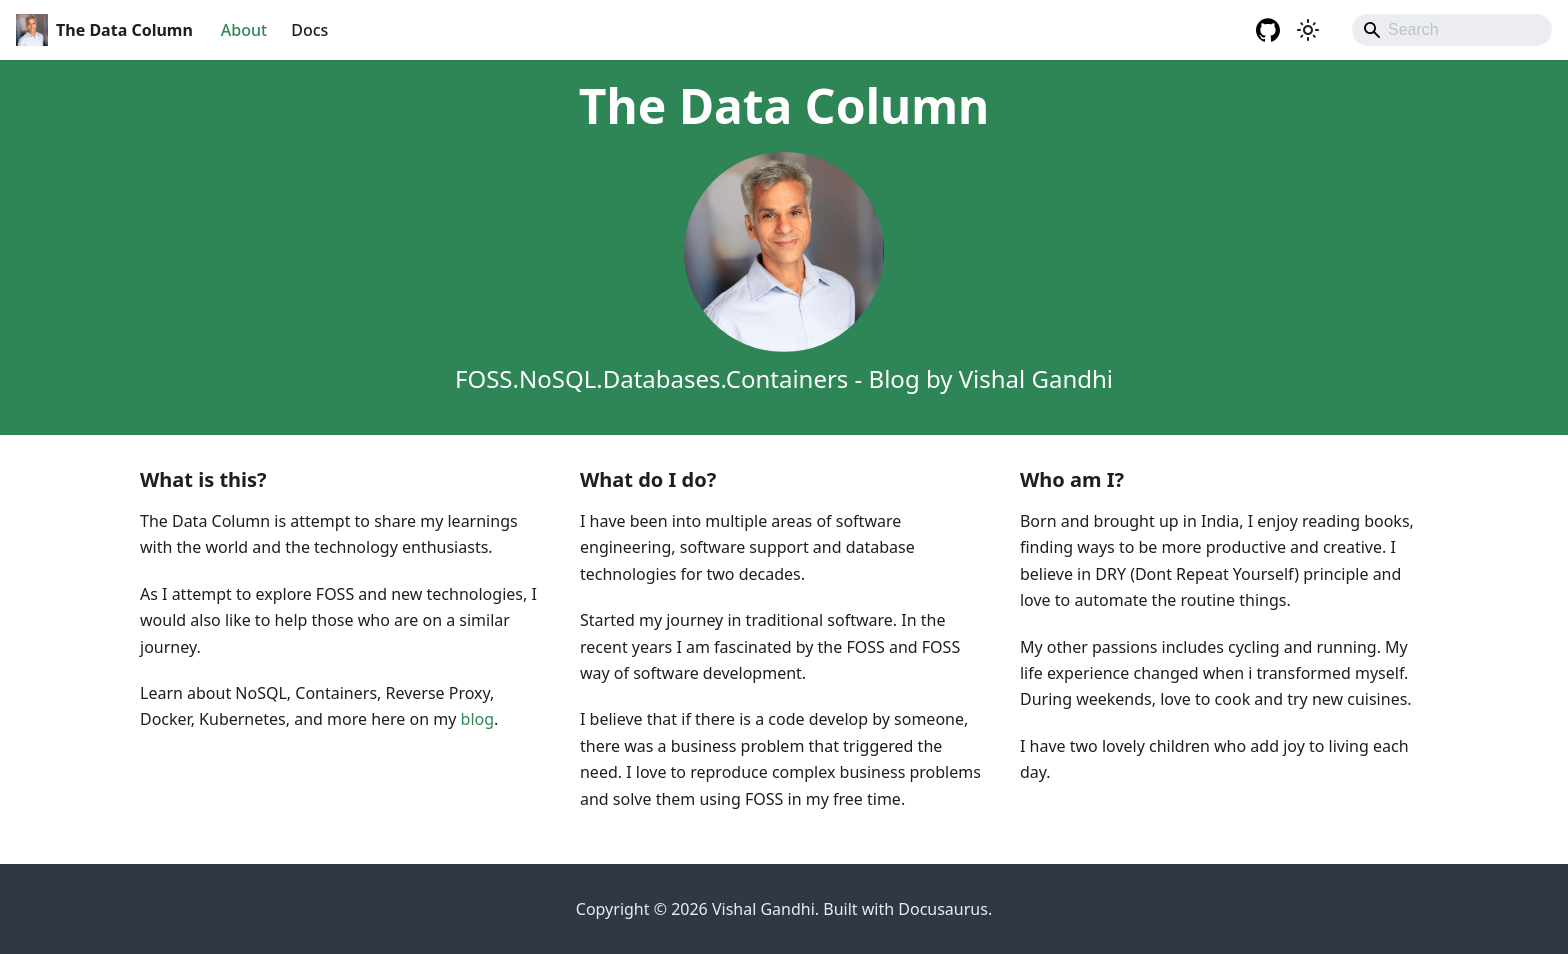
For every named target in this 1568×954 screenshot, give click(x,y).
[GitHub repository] (1268, 30)
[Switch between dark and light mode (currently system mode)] (1308, 30)
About (244, 30)
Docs (309, 30)
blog (478, 719)
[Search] (1452, 30)
